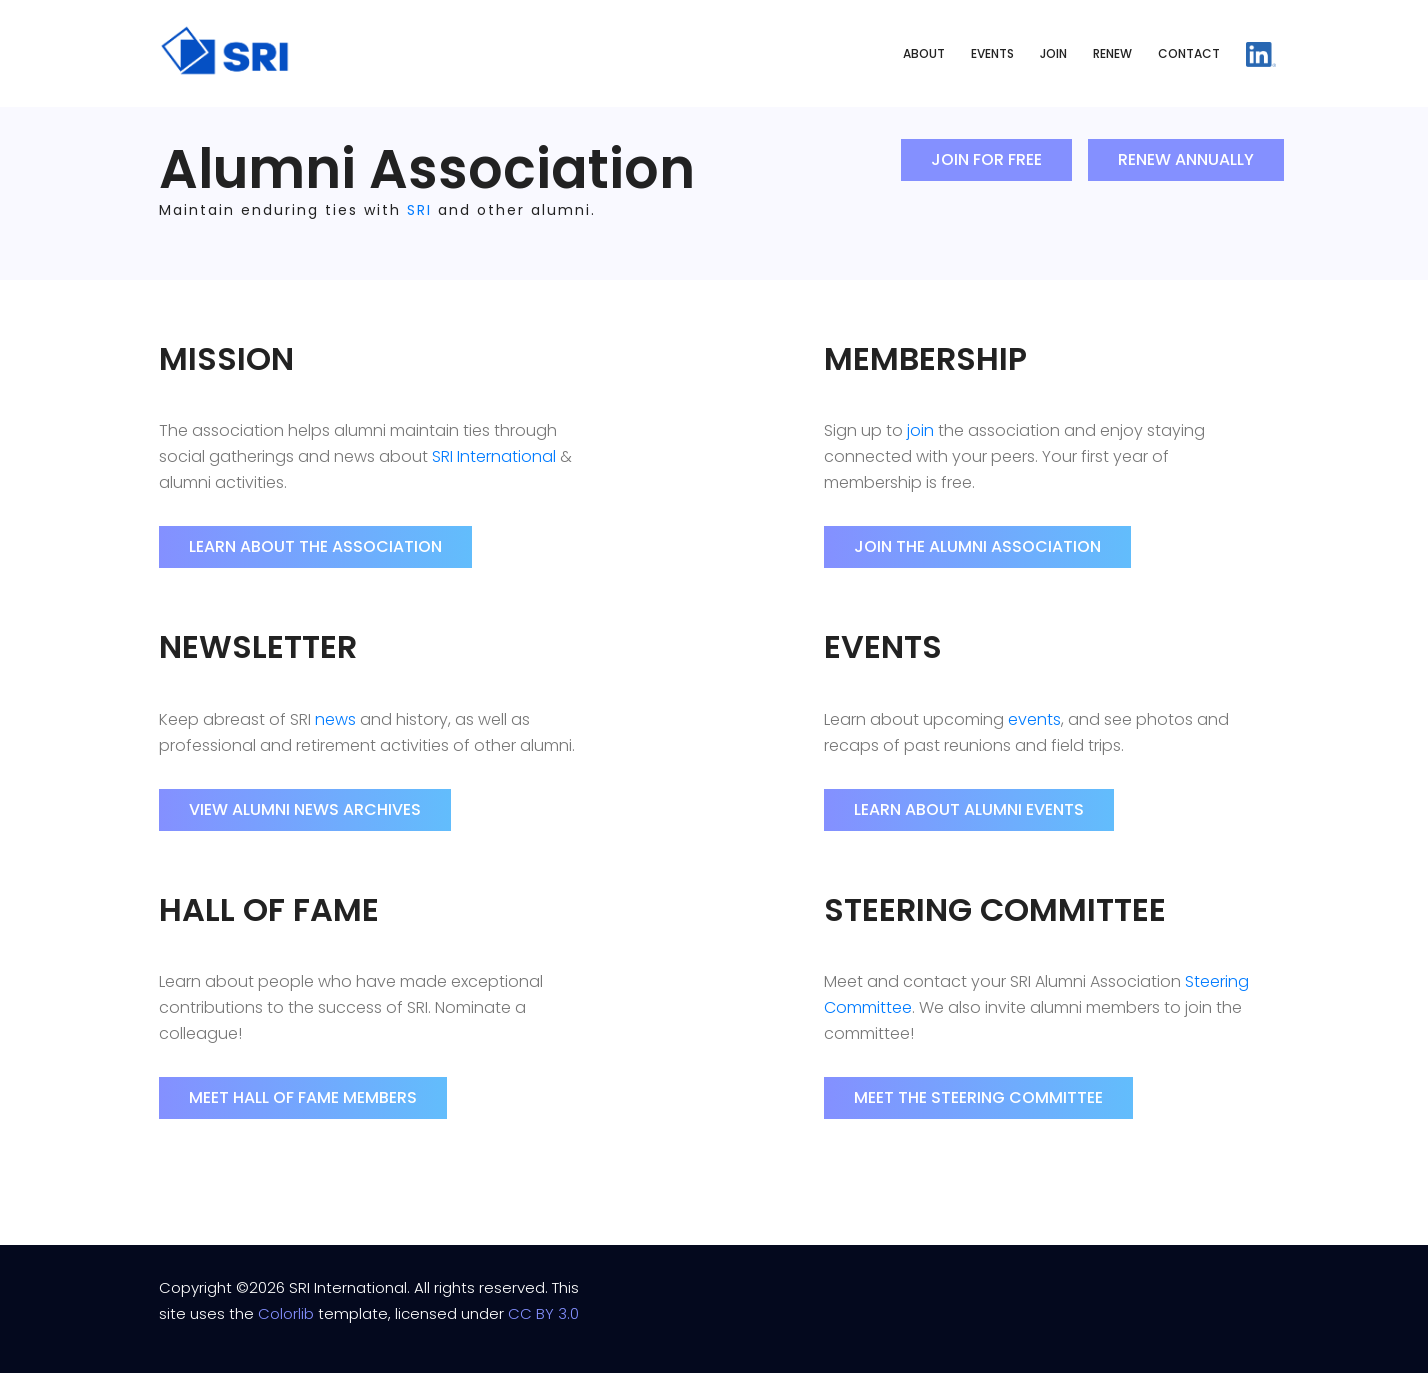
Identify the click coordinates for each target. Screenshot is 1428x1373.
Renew (1112, 53)
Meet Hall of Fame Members (303, 1097)
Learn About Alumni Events (969, 809)
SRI (419, 210)
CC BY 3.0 (543, 1313)
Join (1053, 53)
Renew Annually (1186, 159)
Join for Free (986, 159)
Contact (1189, 53)
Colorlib (286, 1313)
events (1034, 719)
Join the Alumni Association (977, 546)
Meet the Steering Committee (978, 1097)
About (924, 53)
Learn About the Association (315, 546)
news (335, 719)
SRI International (494, 456)
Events (992, 53)
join (920, 430)
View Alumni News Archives (305, 809)
